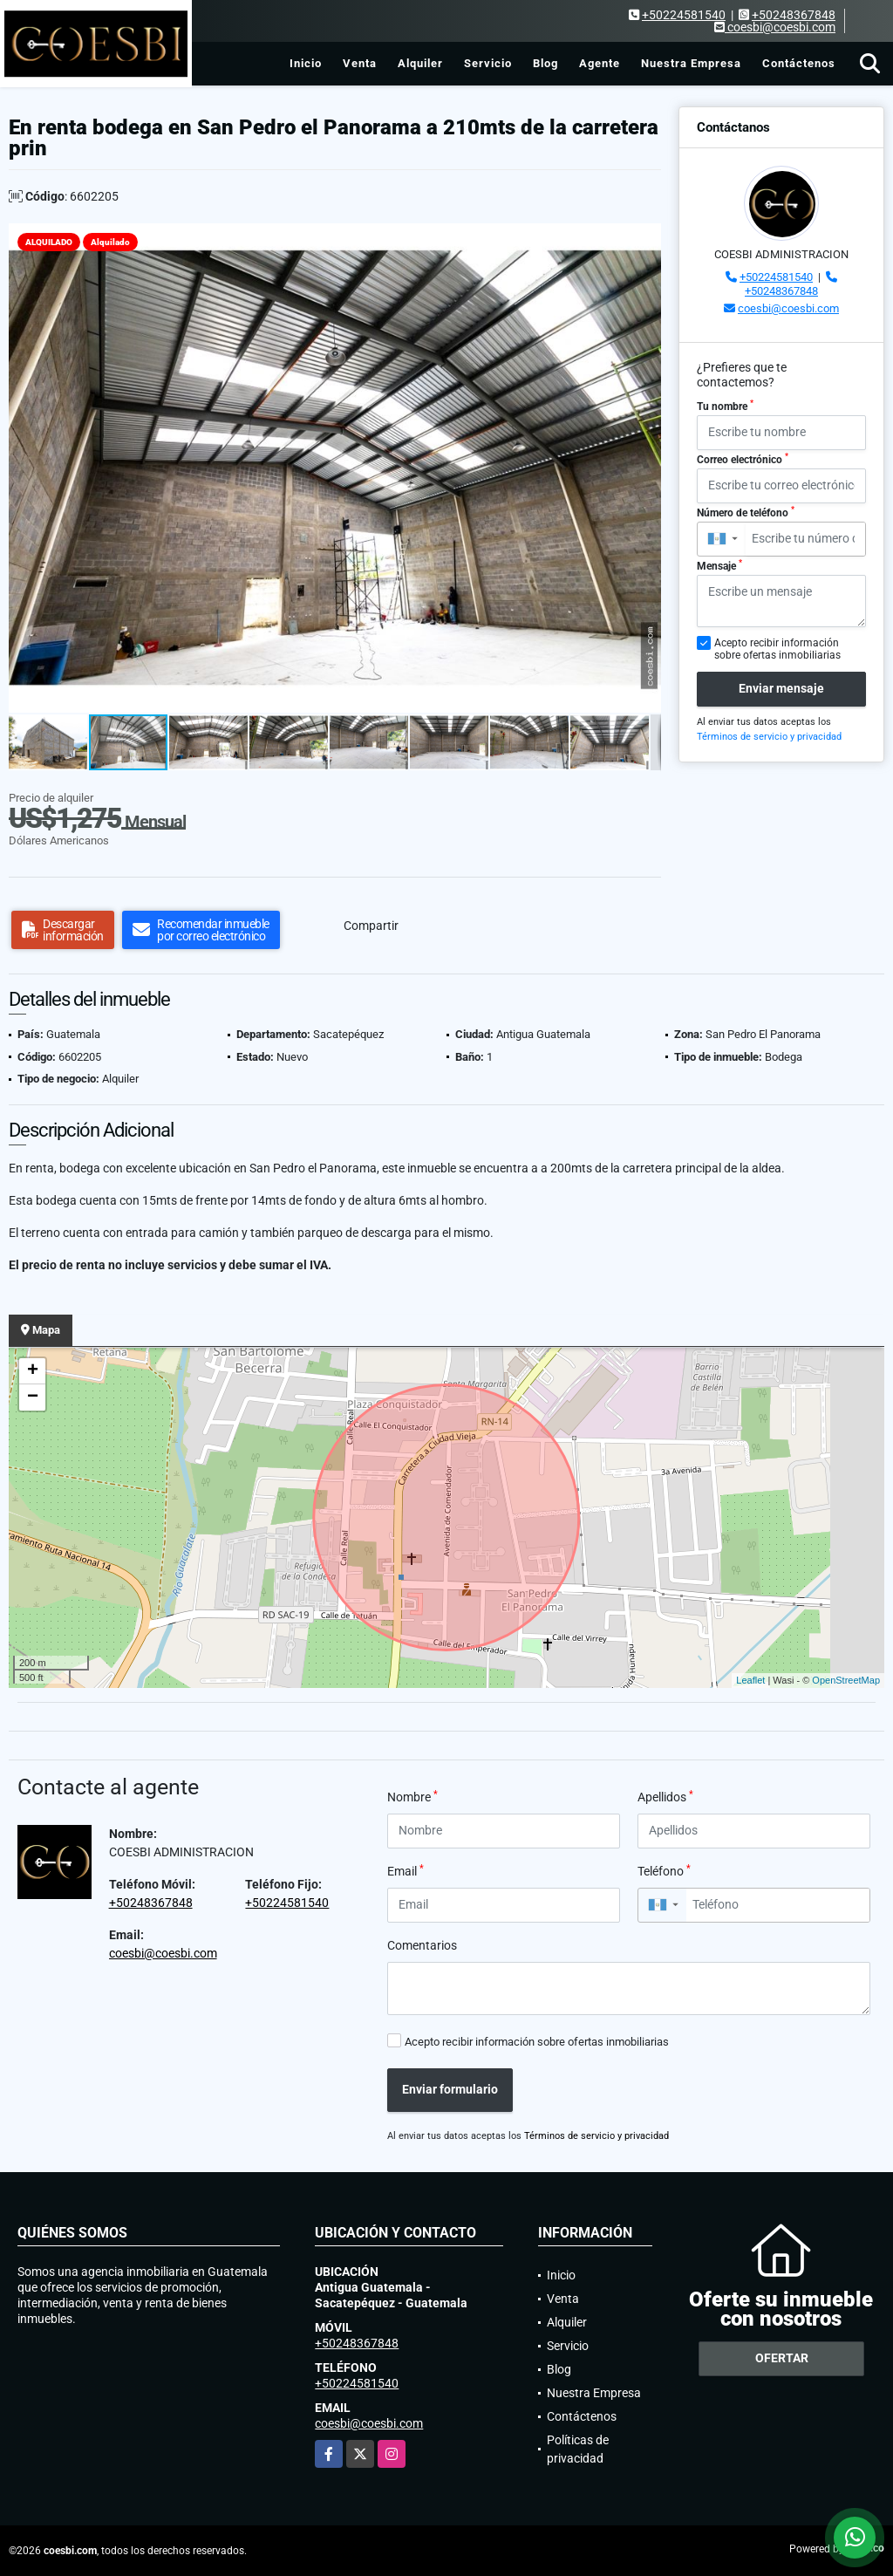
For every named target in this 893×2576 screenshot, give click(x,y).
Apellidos (665, 1796)
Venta (360, 63)
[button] (645, 239)
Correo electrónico (742, 459)
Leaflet (750, 1680)
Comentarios (422, 1945)
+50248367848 (793, 15)
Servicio (488, 63)
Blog (545, 63)
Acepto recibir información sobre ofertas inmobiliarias (537, 2041)
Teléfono (664, 1870)
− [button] (32, 1397)
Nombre (412, 1796)
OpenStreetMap (846, 1680)
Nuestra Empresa (691, 63)
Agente (599, 63)
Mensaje (719, 565)
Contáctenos (798, 63)
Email (405, 1870)
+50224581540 (684, 15)
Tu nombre (725, 406)
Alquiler (420, 63)
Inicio (306, 63)
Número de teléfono (745, 512)
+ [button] (32, 1371)
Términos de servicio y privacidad (769, 736)
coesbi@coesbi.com (788, 308)
